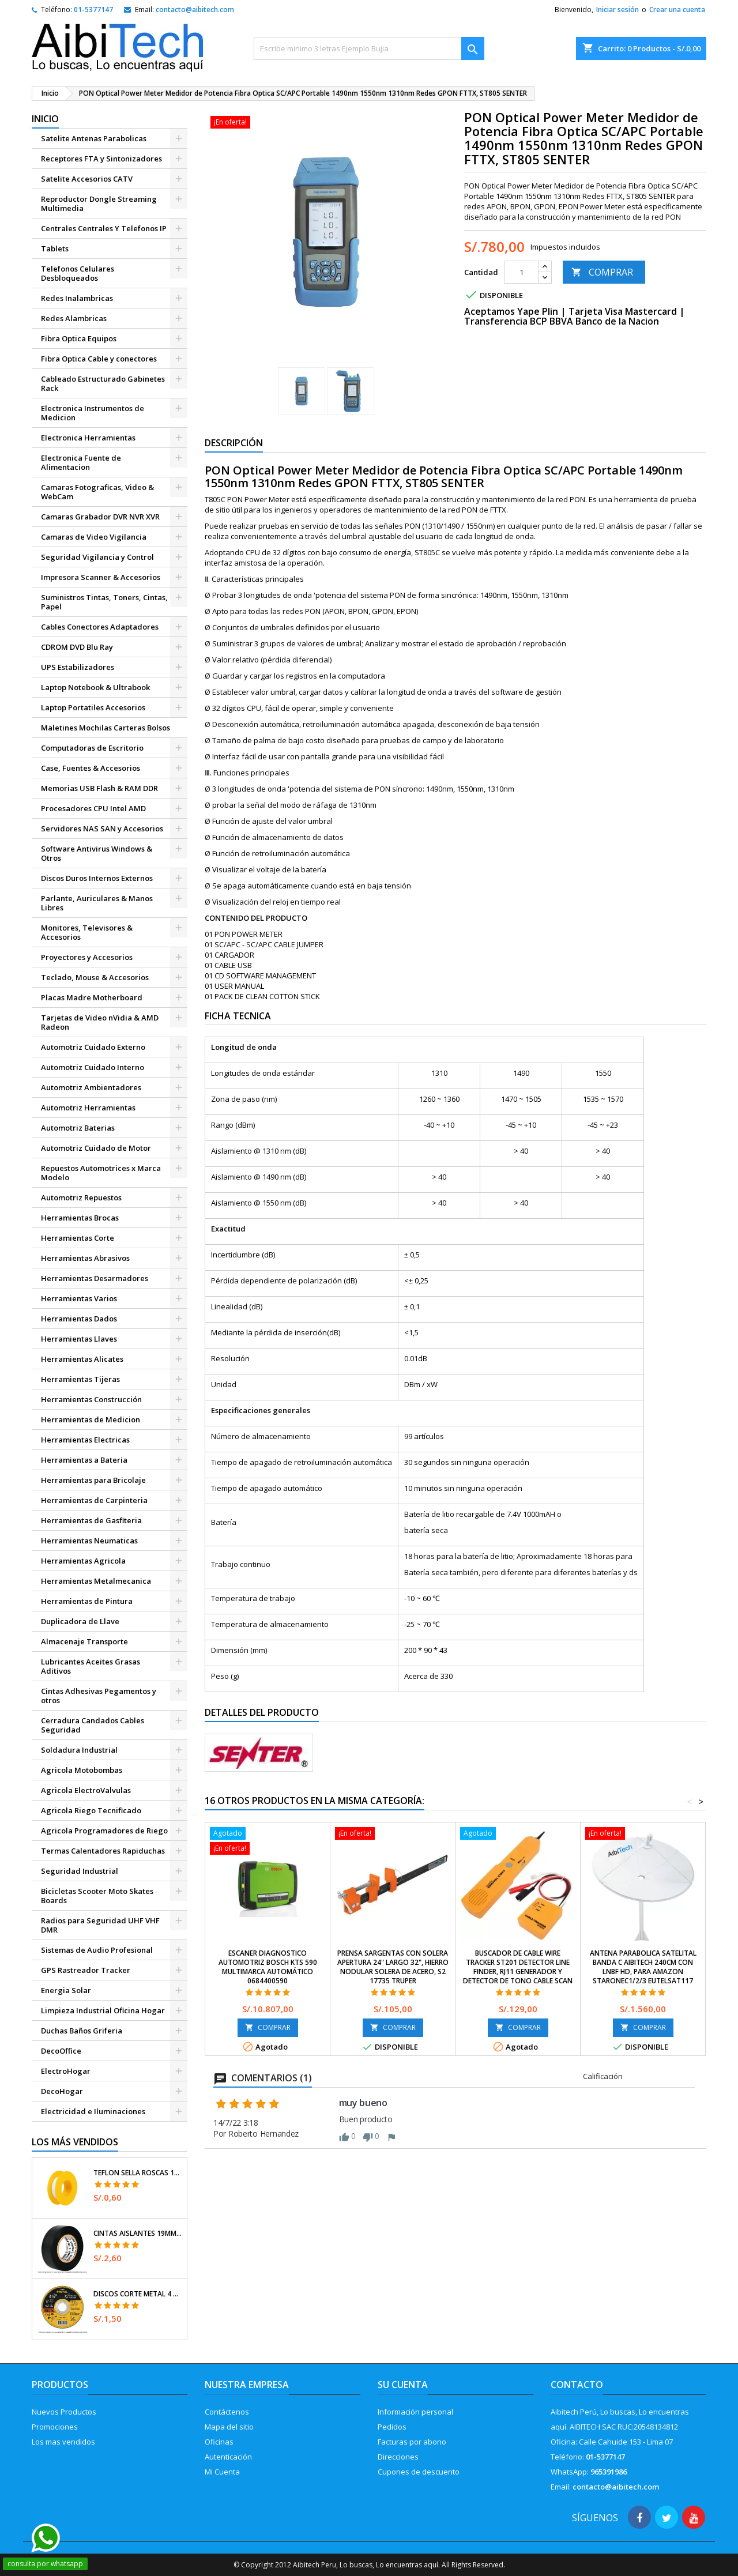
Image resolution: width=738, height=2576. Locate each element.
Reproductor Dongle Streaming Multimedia (99, 203)
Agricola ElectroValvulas (86, 1790)
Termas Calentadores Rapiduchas (103, 1851)
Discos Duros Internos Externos (97, 878)
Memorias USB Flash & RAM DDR (99, 788)
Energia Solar (66, 1990)
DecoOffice (61, 2051)
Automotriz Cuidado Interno (92, 1067)
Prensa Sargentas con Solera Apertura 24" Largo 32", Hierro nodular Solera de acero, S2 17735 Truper (393, 1967)
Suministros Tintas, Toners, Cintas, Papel (104, 602)
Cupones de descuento (419, 2471)
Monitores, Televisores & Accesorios (87, 932)
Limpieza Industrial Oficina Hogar (103, 2010)
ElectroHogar (66, 2071)
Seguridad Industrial (79, 1871)
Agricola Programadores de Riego (104, 1830)
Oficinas (219, 2441)
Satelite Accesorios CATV (87, 179)
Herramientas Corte (77, 1238)
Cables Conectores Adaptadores (100, 627)
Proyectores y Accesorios (87, 957)
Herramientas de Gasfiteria (91, 1520)
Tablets (55, 248)
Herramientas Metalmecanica (96, 1581)
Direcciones (398, 2456)
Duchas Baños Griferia (81, 2030)
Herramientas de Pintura (87, 1601)
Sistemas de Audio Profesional (97, 1950)
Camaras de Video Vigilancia (93, 537)
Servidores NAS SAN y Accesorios (102, 828)
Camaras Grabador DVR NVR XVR (100, 516)
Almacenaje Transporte (84, 1641)
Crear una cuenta (677, 9)
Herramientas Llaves (79, 1339)
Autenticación (228, 2456)
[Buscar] (369, 48)
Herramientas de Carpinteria (94, 1500)
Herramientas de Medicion (90, 1419)
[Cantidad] (521, 272)
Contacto (577, 2384)
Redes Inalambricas (77, 298)
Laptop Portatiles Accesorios (93, 707)
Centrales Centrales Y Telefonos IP (104, 228)
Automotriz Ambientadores (91, 1087)
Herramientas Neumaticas (89, 1540)
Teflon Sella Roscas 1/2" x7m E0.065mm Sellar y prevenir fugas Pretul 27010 (137, 2173)
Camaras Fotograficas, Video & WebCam (97, 492)
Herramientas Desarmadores (94, 1278)
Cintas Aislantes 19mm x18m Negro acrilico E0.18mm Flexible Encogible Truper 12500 (137, 2233)
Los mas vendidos (63, 2441)
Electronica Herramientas (88, 437)
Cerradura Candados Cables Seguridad (92, 1725)
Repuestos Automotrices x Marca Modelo (101, 1172)
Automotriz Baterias (78, 1128)
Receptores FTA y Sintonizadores (101, 158)
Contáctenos (227, 2411)
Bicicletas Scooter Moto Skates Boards (97, 1895)
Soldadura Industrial (79, 1750)
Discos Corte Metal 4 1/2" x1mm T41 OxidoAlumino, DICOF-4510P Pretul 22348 (137, 2294)
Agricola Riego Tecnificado (91, 1810)
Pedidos (392, 2426)
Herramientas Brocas (80, 1217)
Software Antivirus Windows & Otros (96, 853)
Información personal (415, 2411)
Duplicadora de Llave (80, 1621)
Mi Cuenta (222, 2471)
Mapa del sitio (229, 2426)
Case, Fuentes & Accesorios (90, 768)
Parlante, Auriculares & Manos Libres (97, 903)
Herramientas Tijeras (80, 1379)
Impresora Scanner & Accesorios (100, 577)
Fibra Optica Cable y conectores (99, 358)
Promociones (55, 2426)
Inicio (45, 118)
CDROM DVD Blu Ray (77, 647)
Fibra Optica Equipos (78, 338)
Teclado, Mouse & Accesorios (95, 977)
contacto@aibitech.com (195, 9)
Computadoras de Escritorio (92, 748)
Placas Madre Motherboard (91, 997)
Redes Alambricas (74, 318)
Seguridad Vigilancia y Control (97, 557)
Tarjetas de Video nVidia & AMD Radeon (100, 1022)
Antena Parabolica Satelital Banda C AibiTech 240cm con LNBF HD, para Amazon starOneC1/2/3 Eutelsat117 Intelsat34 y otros (643, 1971)
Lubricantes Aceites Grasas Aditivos (90, 1666)
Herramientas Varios (79, 1298)
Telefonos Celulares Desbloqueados (77, 273)
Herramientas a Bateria (84, 1460)
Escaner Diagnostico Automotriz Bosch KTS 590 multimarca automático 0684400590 (268, 1967)
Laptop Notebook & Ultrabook (95, 687)
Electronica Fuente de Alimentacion (81, 462)
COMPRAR (602, 272)
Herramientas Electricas (85, 1439)
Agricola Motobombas (81, 1770)
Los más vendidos (75, 2142)
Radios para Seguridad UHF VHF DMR (100, 1925)
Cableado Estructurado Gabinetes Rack (103, 383)
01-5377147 (93, 9)
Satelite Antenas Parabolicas (93, 138)
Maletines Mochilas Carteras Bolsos (105, 727)
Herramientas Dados (79, 1318)
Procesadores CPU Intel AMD (93, 808)
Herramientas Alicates (82, 1359)
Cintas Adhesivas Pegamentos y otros (98, 1695)
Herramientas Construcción (91, 1399)
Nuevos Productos (64, 2411)
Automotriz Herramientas (88, 1107)
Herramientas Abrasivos (85, 1258)
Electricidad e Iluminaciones (93, 2111)
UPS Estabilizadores (77, 667)
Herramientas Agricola (83, 1561)
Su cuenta (403, 2384)
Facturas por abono (412, 2441)
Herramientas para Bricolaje (93, 1480)
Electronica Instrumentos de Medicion (92, 413)
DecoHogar (62, 2091)
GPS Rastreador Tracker (85, 1970)
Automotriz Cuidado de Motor (96, 1148)
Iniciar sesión (617, 9)
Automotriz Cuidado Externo (93, 1047)
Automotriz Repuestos (81, 1197)
